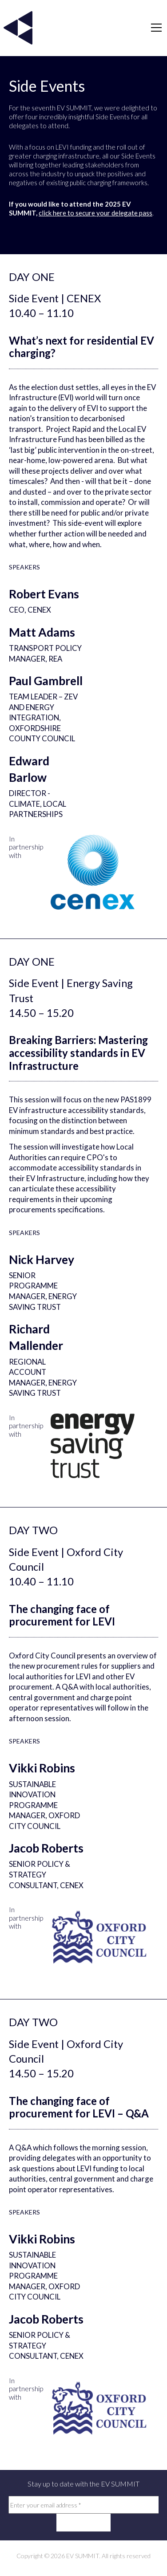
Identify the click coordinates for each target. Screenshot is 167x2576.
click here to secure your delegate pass (95, 213)
